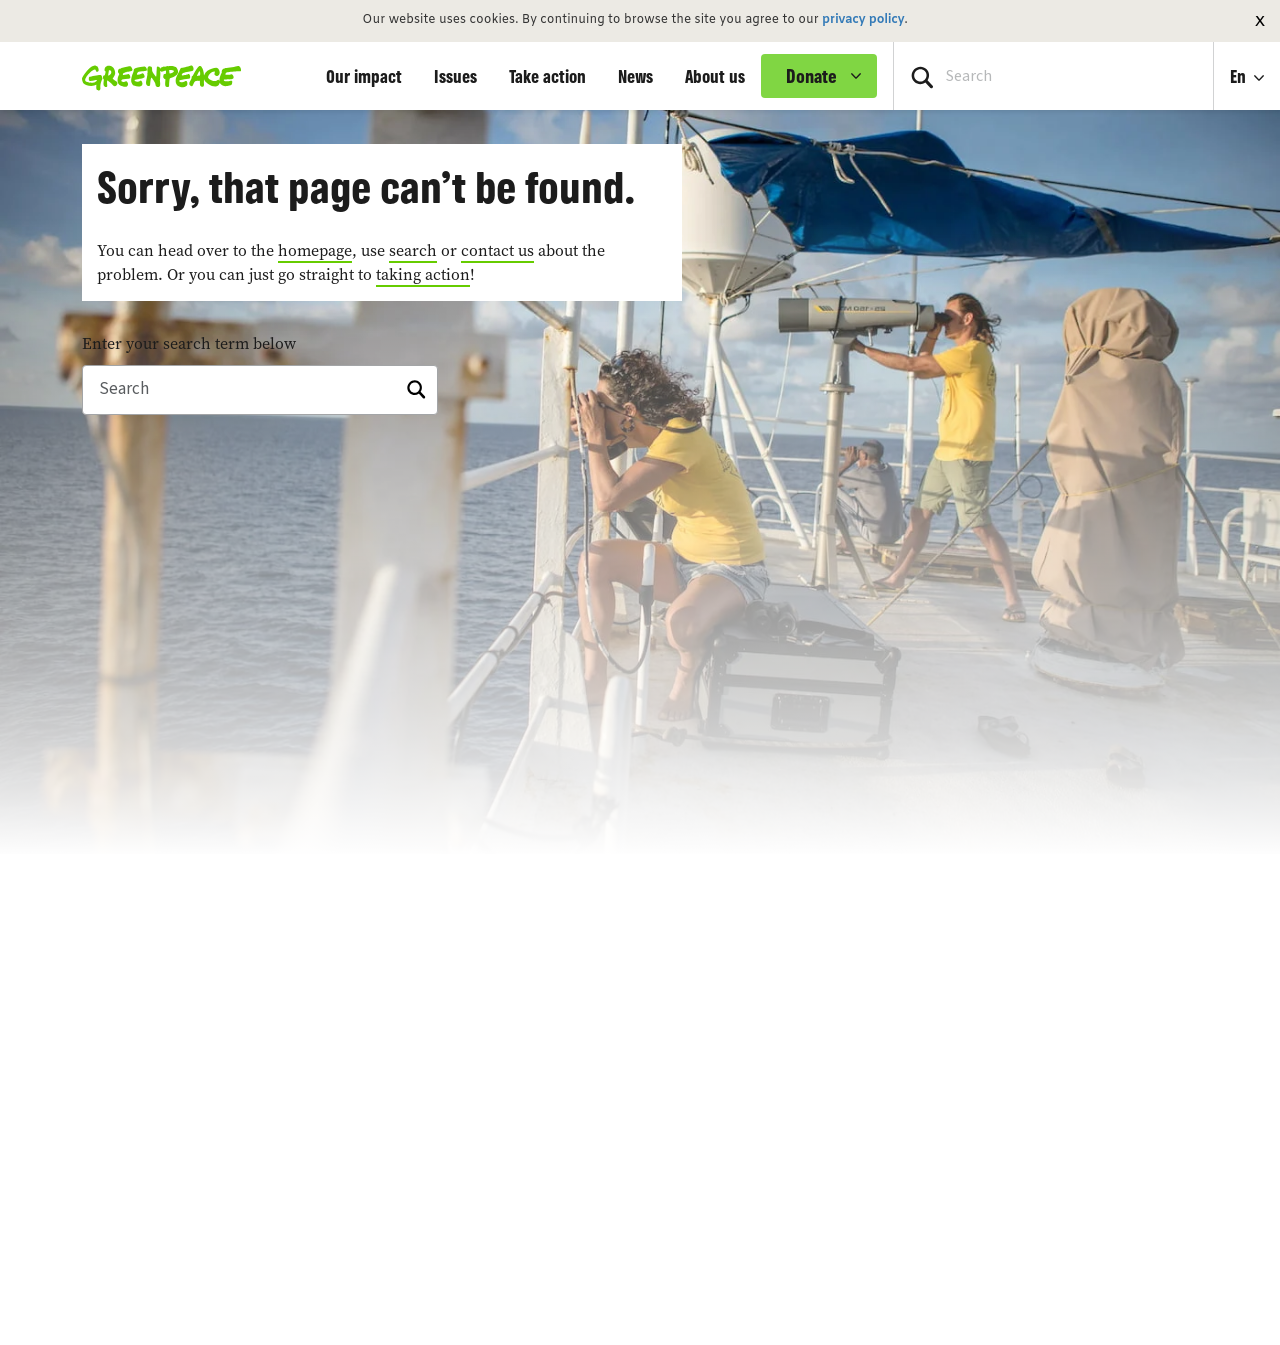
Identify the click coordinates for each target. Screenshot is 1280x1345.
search (413, 250)
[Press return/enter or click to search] (922, 76)
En (1240, 76)
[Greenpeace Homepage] (155, 76)
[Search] (260, 390)
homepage (315, 250)
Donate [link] (811, 76)
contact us (497, 250)
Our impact (364, 76)
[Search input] (1053, 76)
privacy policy (863, 20)
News (635, 76)
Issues (455, 76)
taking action (423, 274)
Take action (547, 76)
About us (715, 76)
